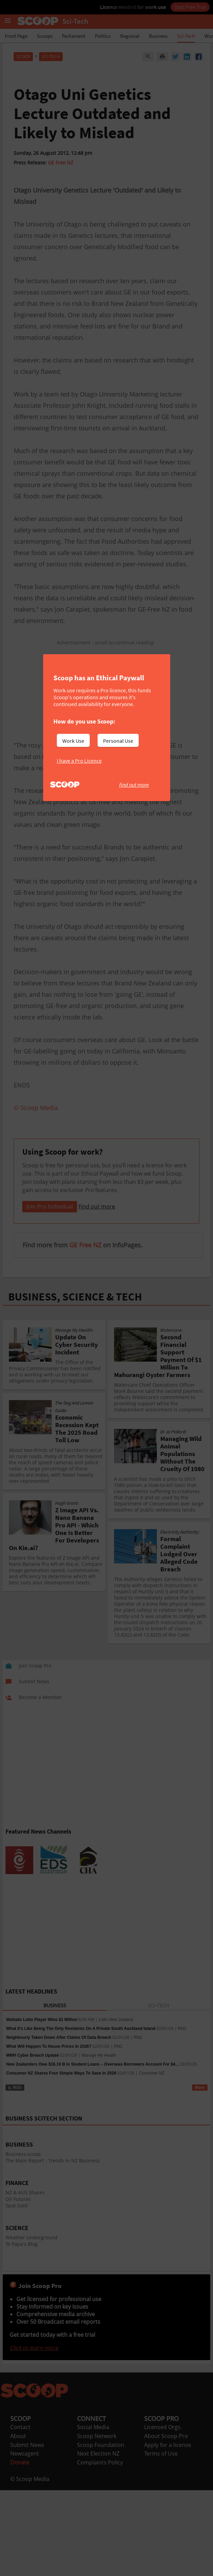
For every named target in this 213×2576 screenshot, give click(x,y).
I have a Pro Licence (79, 760)
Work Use (73, 740)
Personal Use (118, 740)
